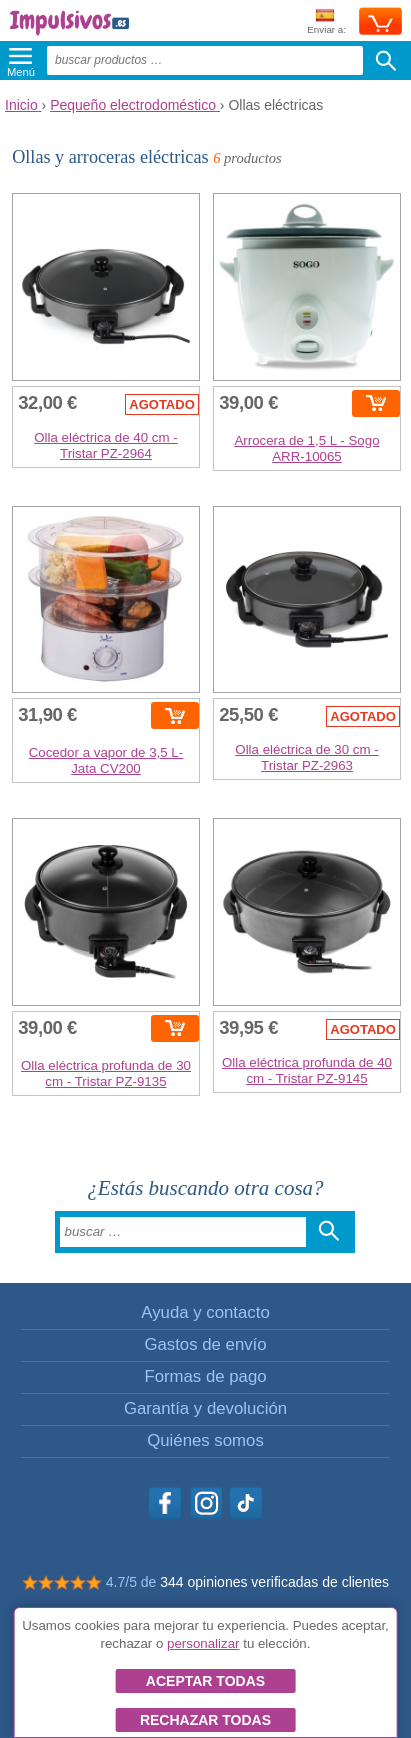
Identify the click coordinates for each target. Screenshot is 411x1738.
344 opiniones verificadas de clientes (274, 1582)
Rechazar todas (205, 1720)
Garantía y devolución (205, 1408)
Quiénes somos (205, 1440)
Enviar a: (326, 22)
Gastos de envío (205, 1344)
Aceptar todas (205, 1681)
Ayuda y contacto (205, 1312)
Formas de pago (205, 1376)
